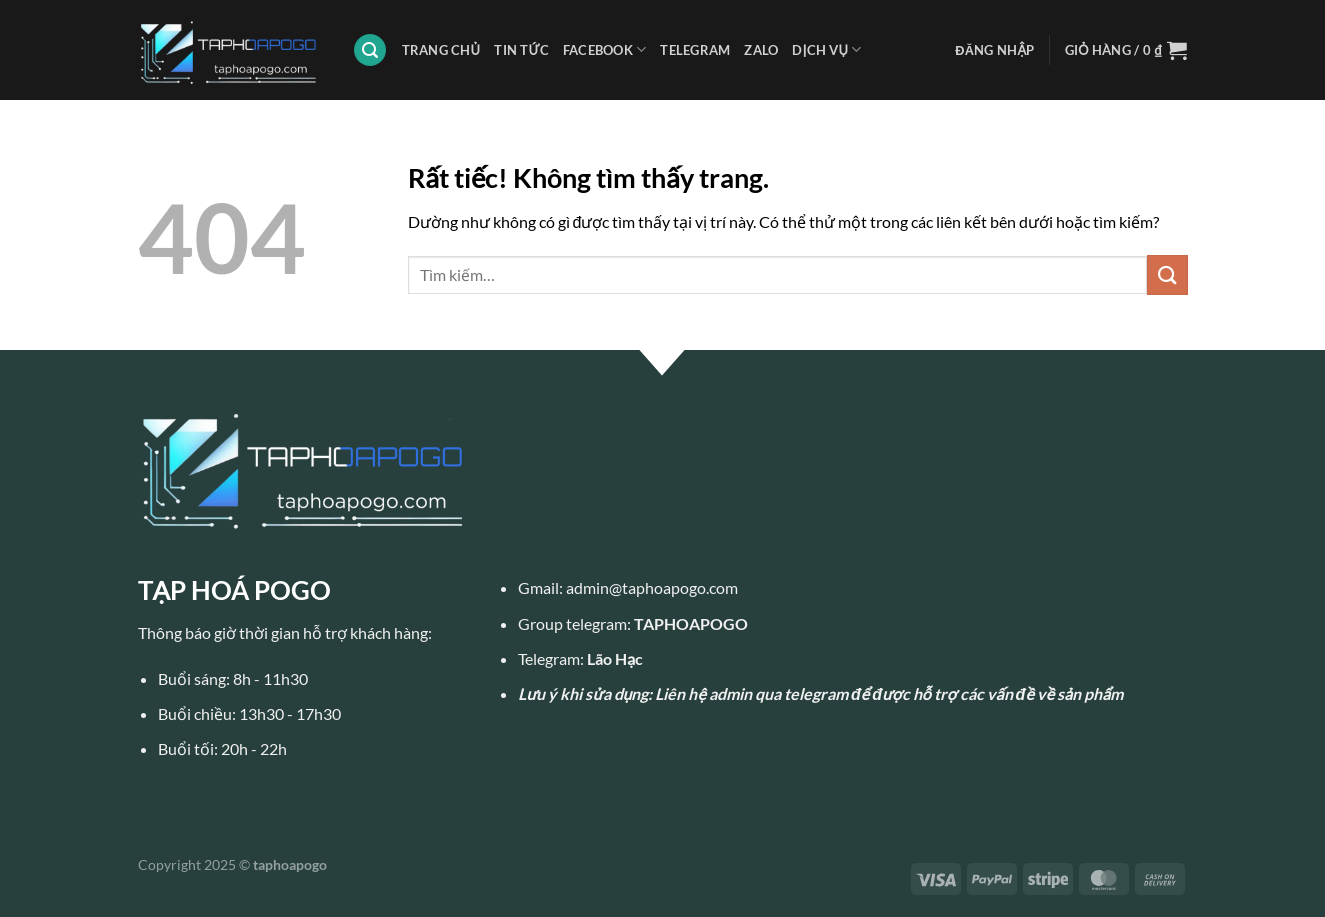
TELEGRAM (695, 50)
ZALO (761, 50)
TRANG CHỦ (441, 50)
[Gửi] (1167, 274)
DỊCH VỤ (826, 49)
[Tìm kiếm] (370, 50)
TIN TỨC (521, 50)
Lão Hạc (615, 658)
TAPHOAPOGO (691, 623)
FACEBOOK (605, 49)
